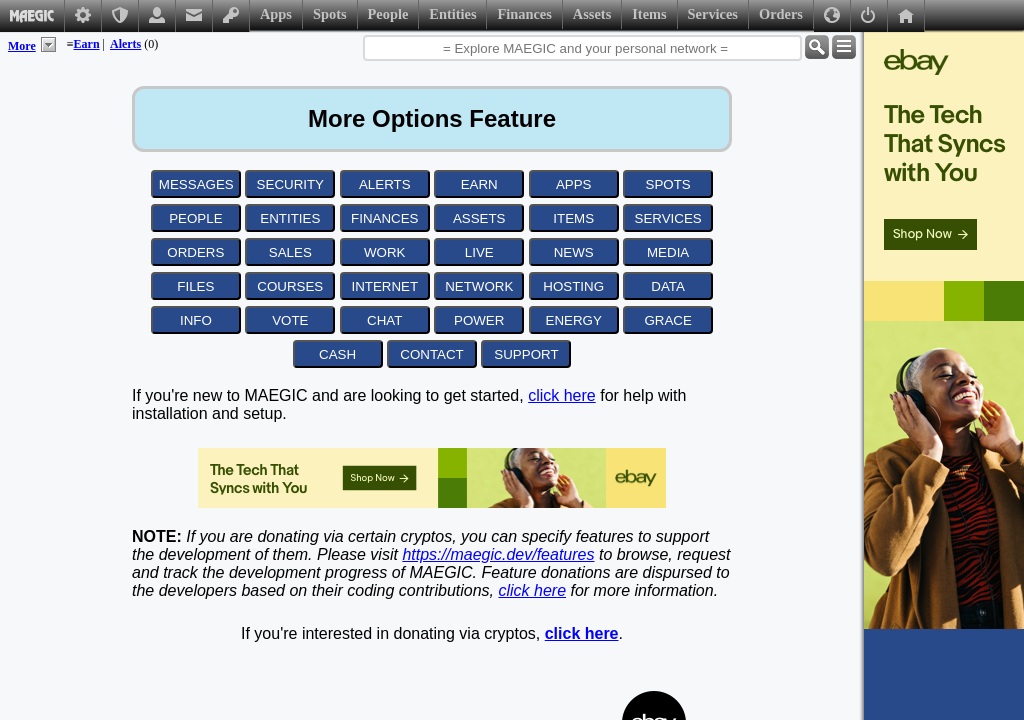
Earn (87, 44)
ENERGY (574, 320)
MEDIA (668, 252)
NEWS (574, 252)
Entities (452, 14)
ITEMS (573, 218)
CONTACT (431, 354)
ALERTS (385, 184)
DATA (668, 286)
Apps (276, 14)
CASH (337, 354)
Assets (592, 14)
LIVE (479, 252)
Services (713, 14)
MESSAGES (196, 184)
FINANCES (384, 218)
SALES (290, 252)
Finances (524, 14)
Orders (781, 14)
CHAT (384, 320)
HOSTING (573, 286)
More (22, 46)
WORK (384, 252)
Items (649, 14)
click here (562, 395)
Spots (330, 14)
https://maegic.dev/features (498, 554)
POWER (479, 320)
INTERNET (384, 286)
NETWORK (479, 286)
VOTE (290, 320)
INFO (196, 320)
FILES (195, 286)
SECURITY (290, 184)
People (388, 14)
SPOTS (668, 184)
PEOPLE (195, 218)
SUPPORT (526, 354)
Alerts (125, 44)
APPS (574, 184)
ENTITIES (290, 218)
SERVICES (668, 218)
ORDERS (195, 252)
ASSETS (479, 218)
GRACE (667, 320)
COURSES (290, 286)
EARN (479, 184)
